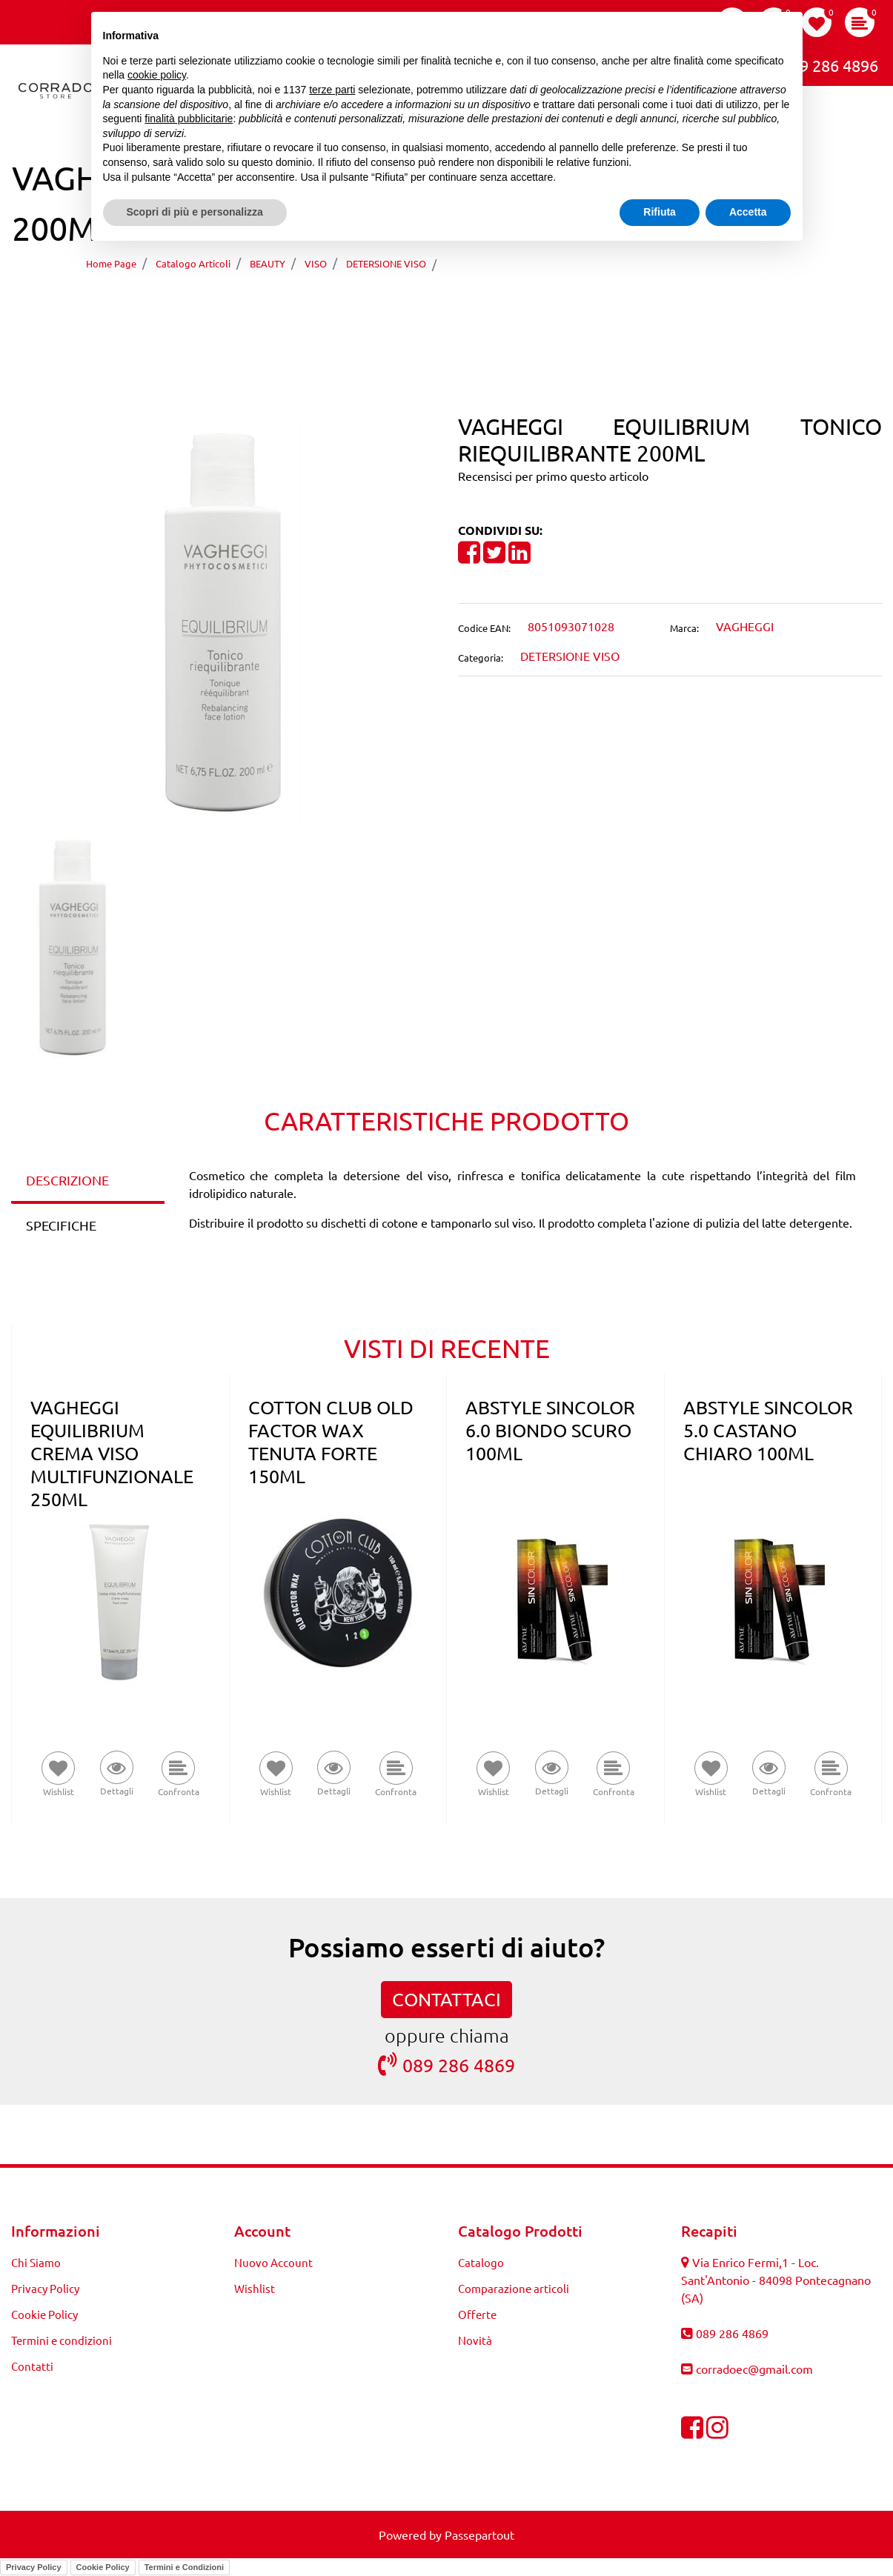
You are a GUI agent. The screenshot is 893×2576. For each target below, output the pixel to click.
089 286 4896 (817, 64)
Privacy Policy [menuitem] (45, 2288)
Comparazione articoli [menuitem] (513, 2288)
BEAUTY (267, 263)
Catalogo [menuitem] (481, 2262)
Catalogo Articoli (193, 263)
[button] (223, 618)
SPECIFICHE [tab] (61, 1225)
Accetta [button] (748, 212)
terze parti (332, 90)
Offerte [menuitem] (477, 2314)
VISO (316, 263)
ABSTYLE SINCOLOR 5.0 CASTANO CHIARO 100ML (768, 1430)
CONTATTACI (446, 1999)
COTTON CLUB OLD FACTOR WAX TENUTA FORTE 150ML (331, 1442)
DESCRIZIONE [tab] (67, 1180)
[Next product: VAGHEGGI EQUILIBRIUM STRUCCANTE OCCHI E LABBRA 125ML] (474, 306)
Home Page (111, 263)
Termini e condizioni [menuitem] (61, 2340)
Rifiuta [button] (659, 212)
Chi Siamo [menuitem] (36, 2262)
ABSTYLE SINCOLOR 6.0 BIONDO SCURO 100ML (550, 1430)
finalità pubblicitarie (189, 118)
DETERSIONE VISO (386, 263)
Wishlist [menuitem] (254, 2288)
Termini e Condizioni (184, 2567)
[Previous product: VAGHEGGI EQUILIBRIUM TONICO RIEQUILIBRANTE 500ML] (419, 306)
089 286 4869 (446, 2064)
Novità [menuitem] (475, 2340)
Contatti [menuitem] (32, 2366)
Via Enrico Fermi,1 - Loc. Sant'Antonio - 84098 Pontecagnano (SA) (776, 2279)
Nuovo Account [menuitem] (273, 2262)
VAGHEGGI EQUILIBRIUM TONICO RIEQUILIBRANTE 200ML (620, 263)
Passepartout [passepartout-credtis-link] (479, 2534)
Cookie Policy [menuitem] (44, 2314)
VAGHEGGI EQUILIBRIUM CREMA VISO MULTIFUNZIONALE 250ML (111, 1453)
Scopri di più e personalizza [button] (195, 212)
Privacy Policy (34, 2567)
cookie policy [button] (156, 75)
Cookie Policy (103, 2567)
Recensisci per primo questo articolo (553, 475)
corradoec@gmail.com (754, 2368)
